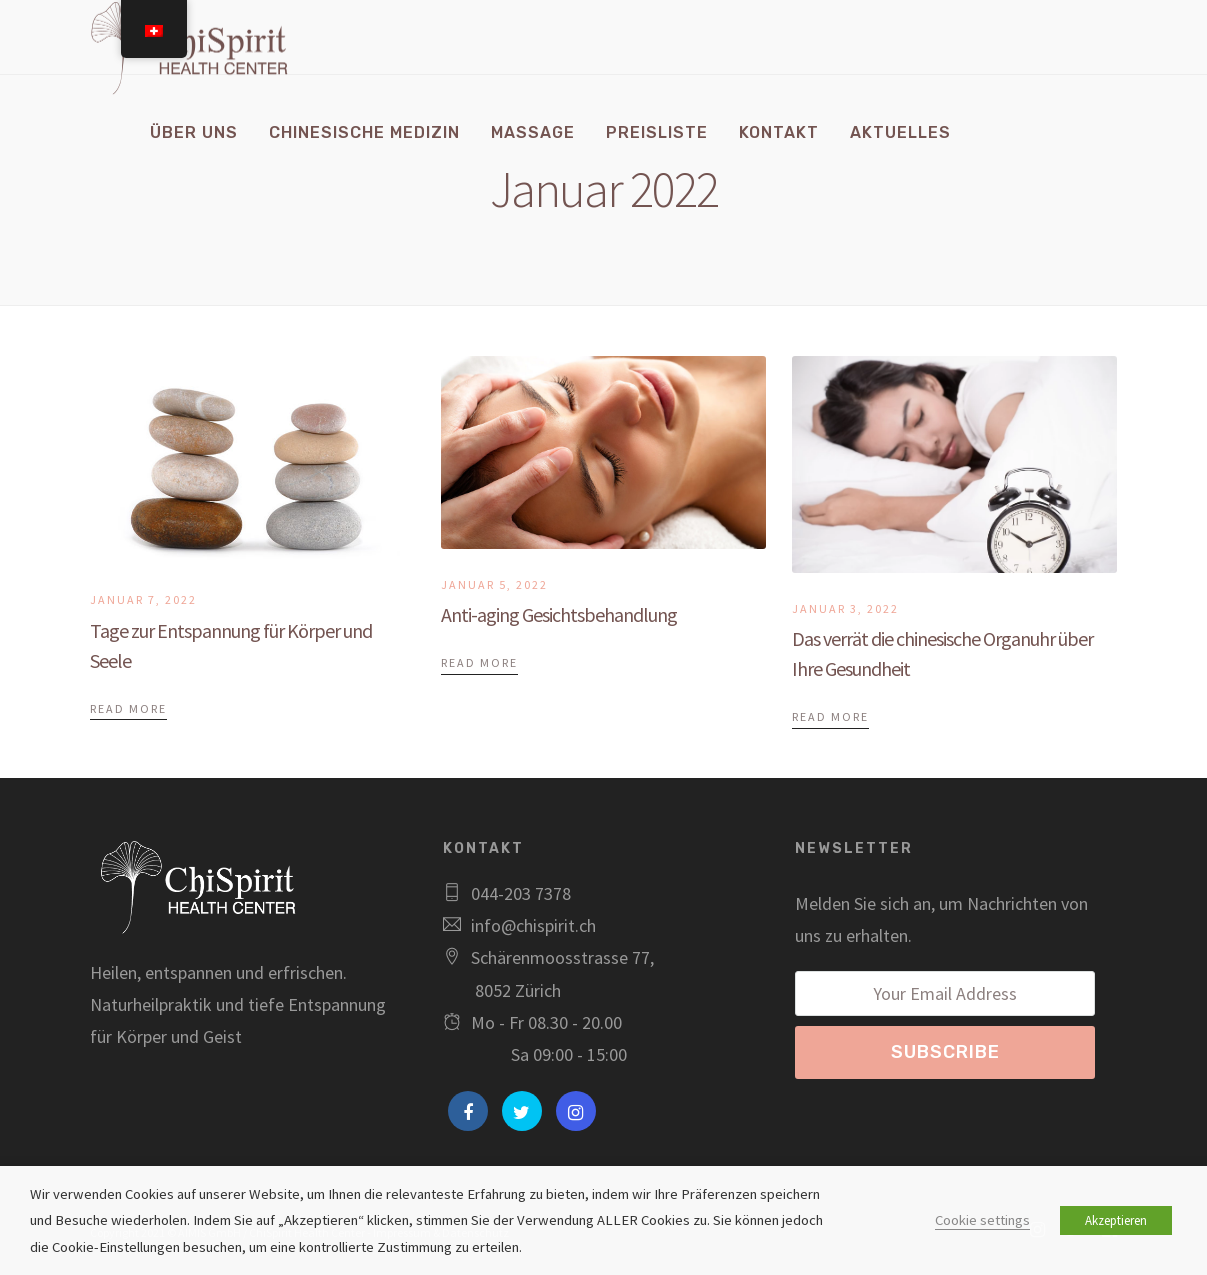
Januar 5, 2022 (494, 584)
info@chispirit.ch (533, 925)
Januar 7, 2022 (143, 599)
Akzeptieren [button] (1116, 1220)
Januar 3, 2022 (845, 608)
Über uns (194, 132)
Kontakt (779, 132)
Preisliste (657, 132)
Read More (128, 708)
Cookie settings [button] (982, 1220)
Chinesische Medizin (364, 132)
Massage (533, 132)
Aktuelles (900, 132)
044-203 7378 (521, 893)
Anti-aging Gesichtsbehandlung (559, 614)
